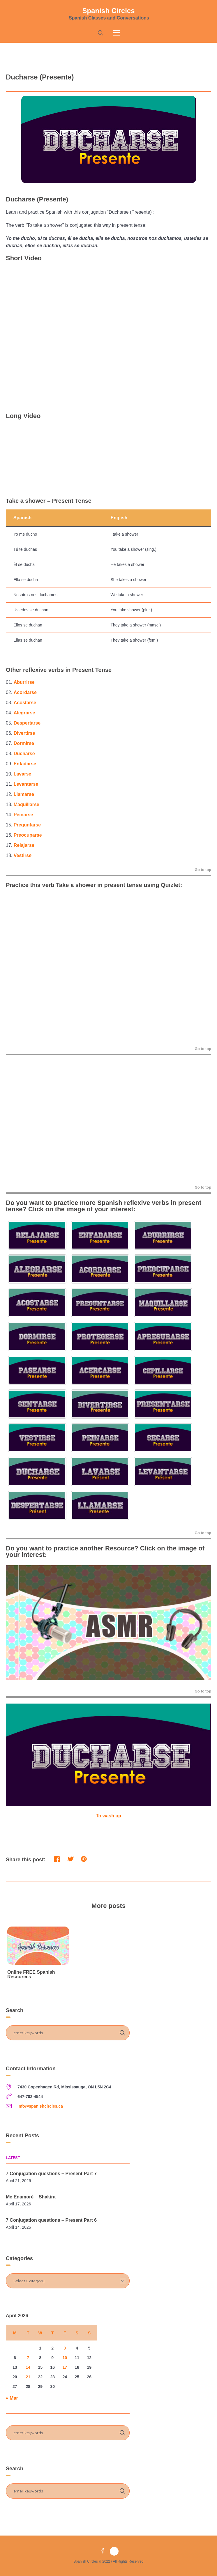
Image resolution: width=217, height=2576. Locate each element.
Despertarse (27, 722)
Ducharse (24, 753)
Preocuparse (28, 835)
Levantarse (26, 784)
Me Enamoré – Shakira (31, 2196)
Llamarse (24, 794)
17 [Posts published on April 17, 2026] (64, 2367)
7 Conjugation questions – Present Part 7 (51, 2173)
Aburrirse (24, 682)
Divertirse (24, 733)
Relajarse (24, 845)
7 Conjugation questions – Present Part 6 (51, 2220)
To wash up (108, 1815)
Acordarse (25, 692)
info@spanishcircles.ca (40, 2106)
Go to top (203, 869)
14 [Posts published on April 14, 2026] (28, 2367)
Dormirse (24, 743)
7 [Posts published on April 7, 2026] (28, 2357)
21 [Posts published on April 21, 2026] (28, 2377)
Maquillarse (26, 804)
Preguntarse (27, 824)
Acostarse (25, 702)
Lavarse (22, 773)
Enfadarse (25, 763)
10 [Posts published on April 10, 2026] (64, 2357)
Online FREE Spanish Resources (31, 1974)
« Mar (12, 2398)
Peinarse (23, 814)
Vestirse (22, 855)
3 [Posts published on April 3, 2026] (64, 2348)
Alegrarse (24, 712)
